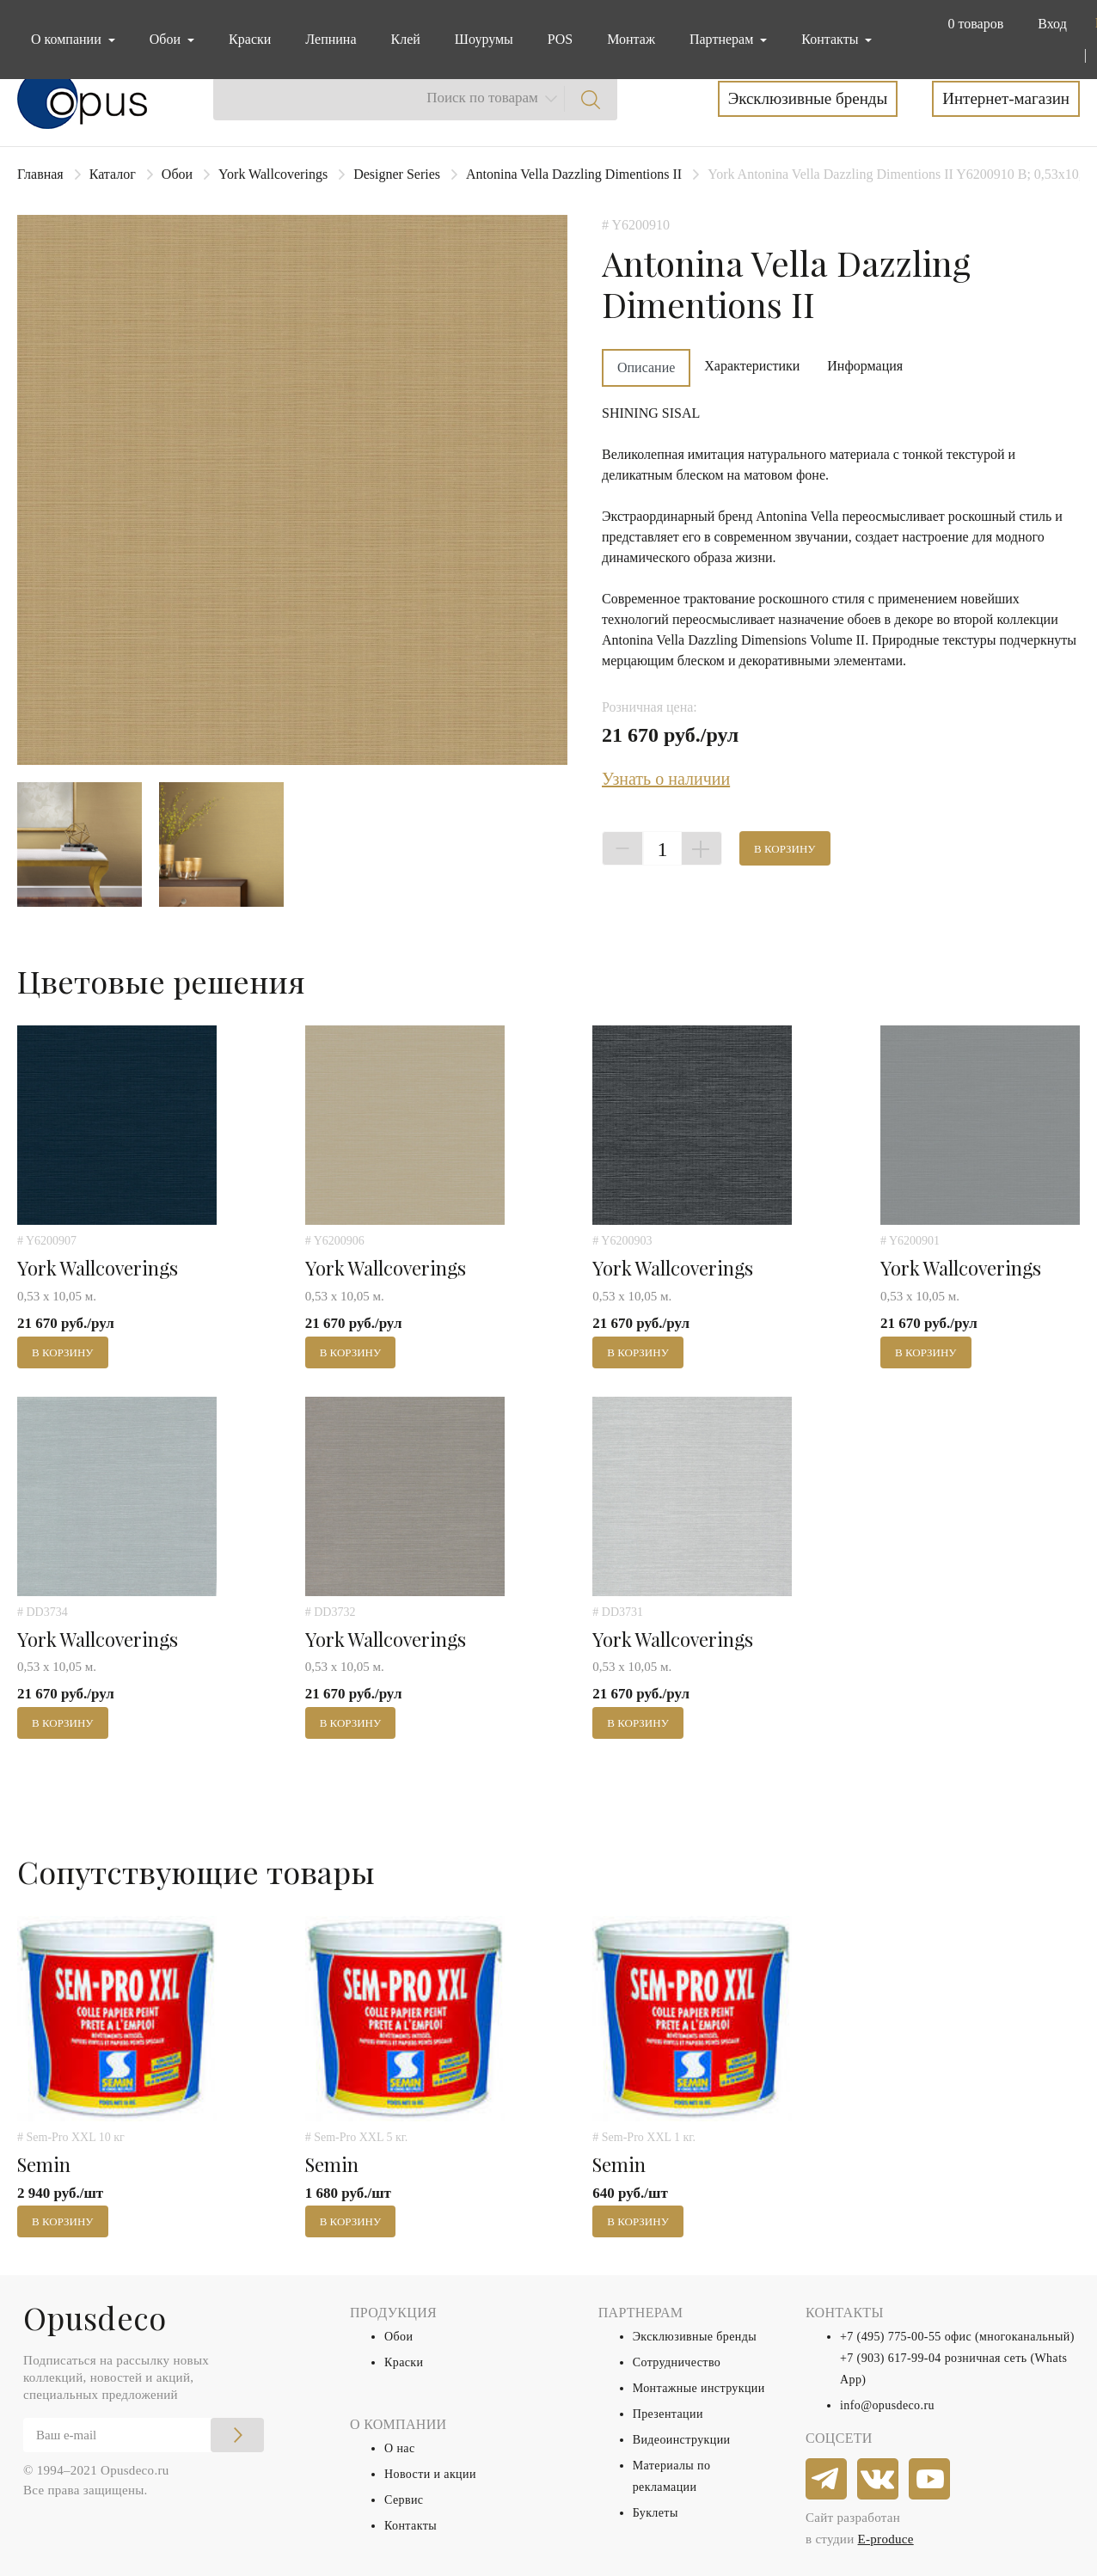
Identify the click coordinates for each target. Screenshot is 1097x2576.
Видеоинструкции (682, 2439)
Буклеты (655, 2512)
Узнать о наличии (666, 778)
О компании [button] (68, 39)
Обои (177, 174)
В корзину (785, 848)
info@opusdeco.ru (887, 2405)
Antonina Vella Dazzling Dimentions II (574, 174)
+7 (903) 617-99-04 (890, 2358)
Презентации (668, 2414)
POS (560, 39)
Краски (250, 39)
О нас (399, 2448)
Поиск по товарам (482, 97)
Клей (405, 39)
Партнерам (723, 39)
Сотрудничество (677, 2362)
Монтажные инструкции (699, 2388)
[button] (972, 24)
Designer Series (396, 174)
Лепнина (330, 39)
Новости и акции (430, 2474)
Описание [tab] (646, 367)
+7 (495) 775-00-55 (890, 2336)
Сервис (403, 2499)
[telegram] (827, 2479)
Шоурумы (484, 39)
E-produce (886, 2539)
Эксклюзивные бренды (808, 98)
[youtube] (930, 2479)
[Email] (143, 2435)
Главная (40, 174)
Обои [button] (167, 39)
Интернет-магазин (1005, 98)
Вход (1052, 23)
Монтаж (631, 39)
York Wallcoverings (273, 174)
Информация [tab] (865, 365)
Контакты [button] (831, 39)
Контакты (410, 2525)
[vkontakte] (878, 2479)
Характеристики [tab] (752, 365)
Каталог (112, 174)
